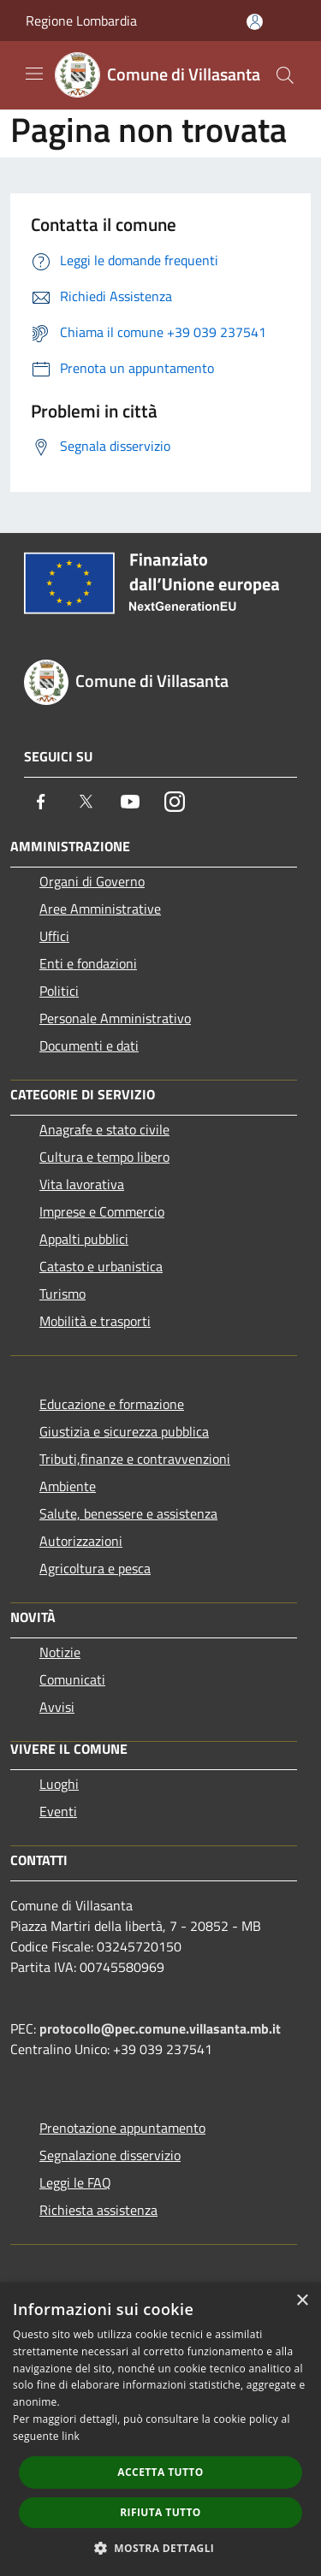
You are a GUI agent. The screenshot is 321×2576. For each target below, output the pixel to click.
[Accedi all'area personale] (254, 22)
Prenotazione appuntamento (122, 2127)
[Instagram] (175, 802)
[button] (161, 2547)
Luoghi (59, 1784)
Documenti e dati (89, 1045)
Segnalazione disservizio (110, 2155)
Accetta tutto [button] (160, 2472)
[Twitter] (85, 802)
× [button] (301, 2301)
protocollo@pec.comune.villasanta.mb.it (160, 2028)
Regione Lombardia (81, 20)
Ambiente (67, 1486)
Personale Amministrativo (115, 1018)
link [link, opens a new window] (71, 2436)
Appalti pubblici (83, 1239)
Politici (59, 990)
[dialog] (160, 2429)
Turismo (62, 1293)
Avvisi (56, 1707)
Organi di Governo (92, 881)
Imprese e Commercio (101, 1211)
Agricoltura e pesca (95, 1568)
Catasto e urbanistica (101, 1266)
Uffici (54, 936)
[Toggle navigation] (34, 73)
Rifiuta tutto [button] (160, 2512)
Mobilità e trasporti (95, 1321)
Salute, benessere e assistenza (128, 1513)
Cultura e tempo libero (104, 1156)
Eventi (58, 1811)
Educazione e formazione (111, 1404)
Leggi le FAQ (75, 2182)
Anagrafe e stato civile (104, 1129)
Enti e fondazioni (88, 963)
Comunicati (72, 1679)
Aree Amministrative (100, 908)
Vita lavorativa (81, 1184)
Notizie (59, 1652)
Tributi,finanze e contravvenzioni (134, 1458)
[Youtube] (130, 802)
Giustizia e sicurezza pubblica (124, 1431)
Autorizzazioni (80, 1541)
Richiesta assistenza (98, 2210)
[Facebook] (41, 802)
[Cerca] (285, 75)
